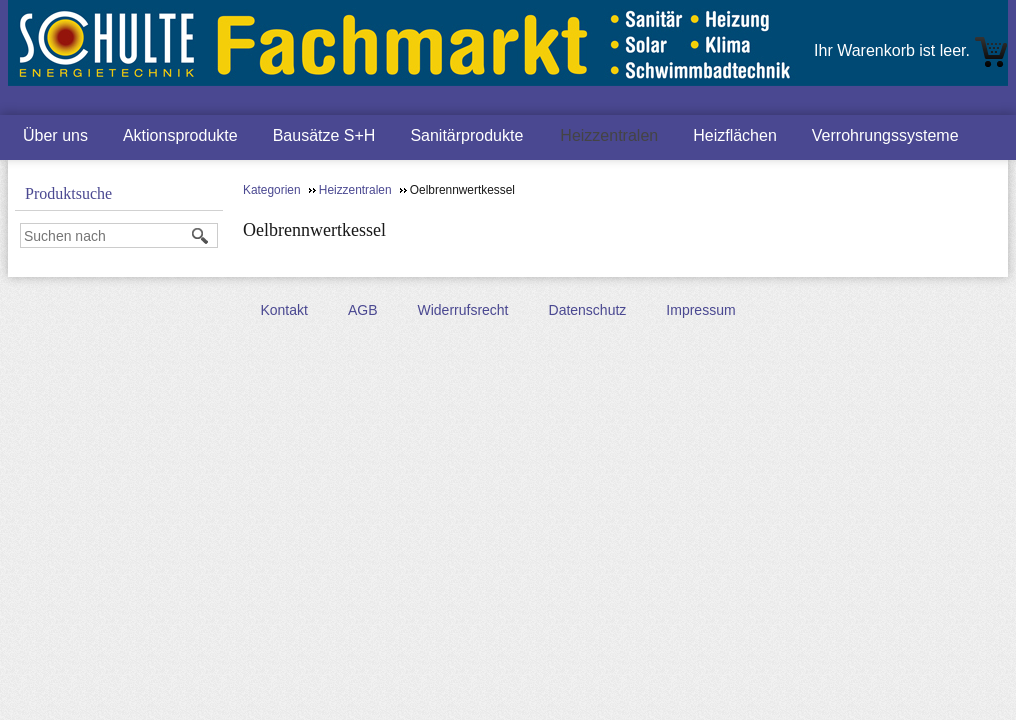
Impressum (700, 310)
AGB (363, 310)
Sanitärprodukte (466, 135)
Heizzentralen (609, 135)
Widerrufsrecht (462, 310)
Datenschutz (588, 310)
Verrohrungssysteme (885, 135)
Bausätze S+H (324, 135)
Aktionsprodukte (180, 135)
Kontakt (283, 310)
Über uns (55, 135)
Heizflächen (735, 135)
